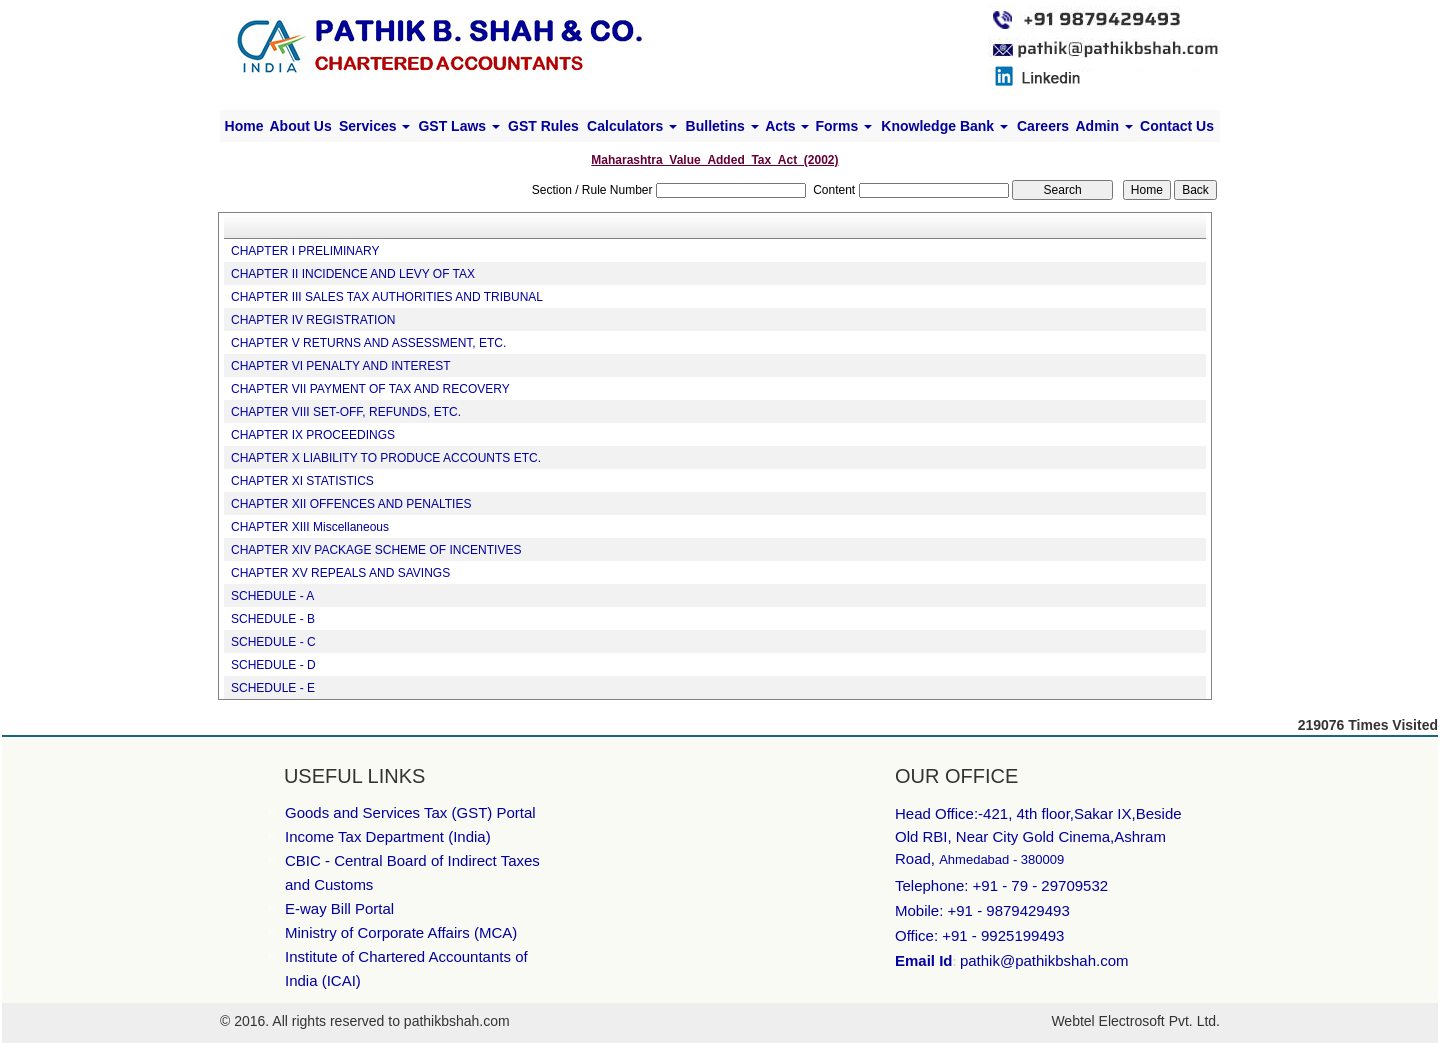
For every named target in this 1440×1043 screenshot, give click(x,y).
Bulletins (722, 126)
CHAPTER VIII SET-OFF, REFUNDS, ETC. (346, 412)
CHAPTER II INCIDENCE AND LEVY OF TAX (353, 274)
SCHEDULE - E (273, 688)
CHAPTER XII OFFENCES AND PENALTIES (351, 504)
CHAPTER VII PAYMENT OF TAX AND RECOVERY (370, 389)
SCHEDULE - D (273, 665)
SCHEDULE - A (272, 596)
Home (244, 126)
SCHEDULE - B (273, 619)
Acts (787, 126)
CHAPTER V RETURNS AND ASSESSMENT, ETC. (368, 343)
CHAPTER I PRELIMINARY (305, 251)
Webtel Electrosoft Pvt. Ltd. (1135, 1021)
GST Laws (459, 126)
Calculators (632, 126)
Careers (1043, 126)
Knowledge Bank (944, 126)
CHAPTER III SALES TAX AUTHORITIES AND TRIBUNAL (387, 297)
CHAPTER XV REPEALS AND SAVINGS (340, 573)
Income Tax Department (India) (388, 836)
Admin (1103, 126)
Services (375, 126)
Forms (843, 126)
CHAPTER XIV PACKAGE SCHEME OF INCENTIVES (376, 550)
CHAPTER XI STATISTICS (302, 481)
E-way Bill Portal (339, 908)
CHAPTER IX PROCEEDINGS (313, 435)
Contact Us (1177, 126)
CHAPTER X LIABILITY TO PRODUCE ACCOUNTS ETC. (386, 458)
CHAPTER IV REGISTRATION (313, 320)
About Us (300, 126)
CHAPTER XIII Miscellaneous (310, 527)
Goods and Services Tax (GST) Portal (410, 812)
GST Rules (543, 126)
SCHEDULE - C (273, 642)
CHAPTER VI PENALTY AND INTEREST (341, 366)
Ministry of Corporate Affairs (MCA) (401, 932)
